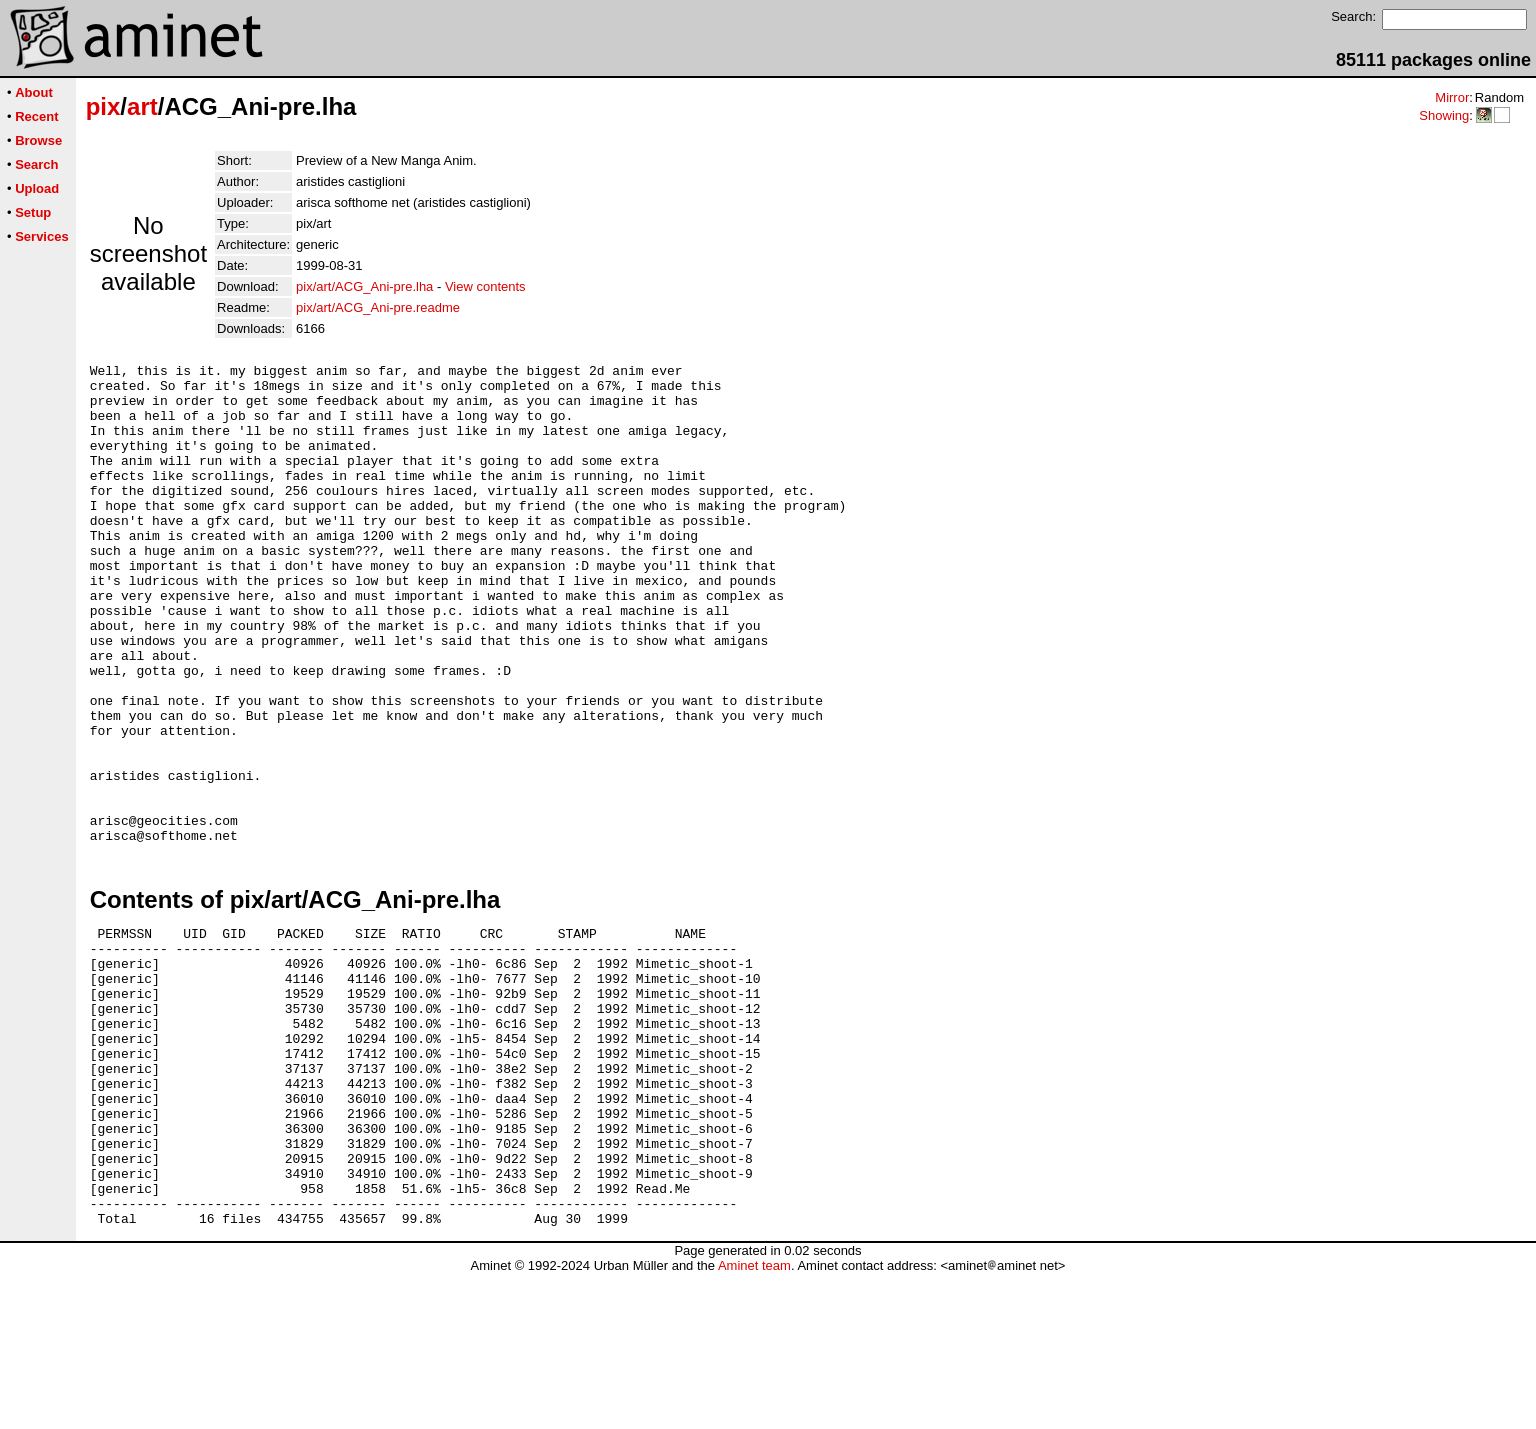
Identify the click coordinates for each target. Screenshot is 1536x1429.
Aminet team (754, 1421)
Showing (1444, 115)
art (142, 106)
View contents (485, 286)
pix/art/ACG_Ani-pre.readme (378, 307)
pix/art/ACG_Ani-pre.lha (364, 286)
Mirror (1452, 97)
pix (103, 106)
